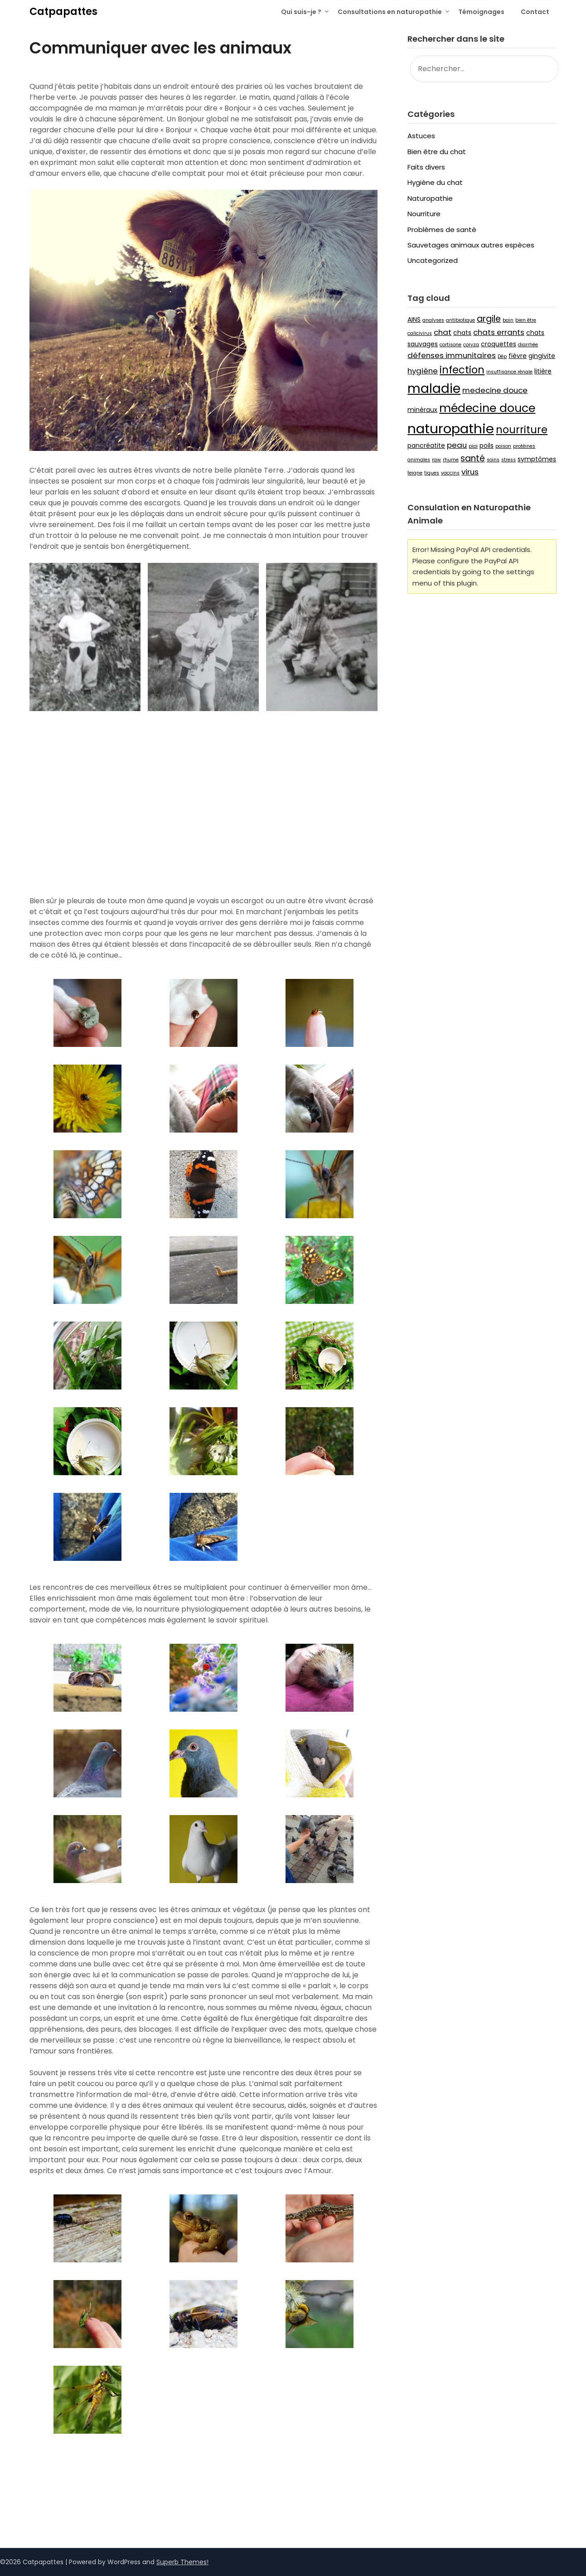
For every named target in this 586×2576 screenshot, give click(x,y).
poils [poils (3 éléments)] (486, 445)
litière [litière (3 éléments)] (543, 371)
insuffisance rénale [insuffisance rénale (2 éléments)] (509, 371)
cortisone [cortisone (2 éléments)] (450, 344)
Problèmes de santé (441, 229)
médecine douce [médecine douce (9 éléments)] (487, 408)
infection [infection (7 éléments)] (462, 370)
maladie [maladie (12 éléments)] (433, 388)
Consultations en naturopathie (390, 11)
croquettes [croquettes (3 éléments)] (498, 344)
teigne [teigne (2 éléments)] (414, 473)
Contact (535, 11)
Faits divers (426, 167)
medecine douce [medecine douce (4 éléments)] (495, 390)
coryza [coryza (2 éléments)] (471, 344)
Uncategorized (432, 260)
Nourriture (424, 213)
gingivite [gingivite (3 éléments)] (541, 355)
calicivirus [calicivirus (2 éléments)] (419, 333)
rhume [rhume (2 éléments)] (451, 459)
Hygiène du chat (435, 182)
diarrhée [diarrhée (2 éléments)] (528, 344)
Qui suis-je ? (301, 11)
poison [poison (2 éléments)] (503, 446)
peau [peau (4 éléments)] (457, 445)
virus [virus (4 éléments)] (470, 471)
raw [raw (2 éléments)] (436, 459)
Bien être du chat (436, 151)
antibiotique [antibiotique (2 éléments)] (460, 320)
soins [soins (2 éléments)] (493, 459)
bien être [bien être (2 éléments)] (525, 320)
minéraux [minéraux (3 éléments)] (422, 409)
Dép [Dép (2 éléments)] (502, 356)
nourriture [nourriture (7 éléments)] (521, 430)
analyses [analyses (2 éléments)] (433, 320)
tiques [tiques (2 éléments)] (431, 473)
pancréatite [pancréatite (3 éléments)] (426, 445)
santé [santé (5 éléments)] (472, 458)
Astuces (421, 135)
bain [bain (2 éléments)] (508, 320)
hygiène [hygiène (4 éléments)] (422, 370)
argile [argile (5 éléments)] (489, 319)
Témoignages (481, 11)
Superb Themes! (182, 2561)
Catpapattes (63, 12)
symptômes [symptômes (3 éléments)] (537, 459)
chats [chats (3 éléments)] (462, 332)
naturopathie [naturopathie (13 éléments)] (450, 428)
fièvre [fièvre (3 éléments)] (518, 355)
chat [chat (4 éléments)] (442, 332)
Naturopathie (430, 198)
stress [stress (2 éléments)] (508, 459)
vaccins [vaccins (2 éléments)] (450, 473)
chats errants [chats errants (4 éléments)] (498, 332)
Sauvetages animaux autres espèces (470, 245)
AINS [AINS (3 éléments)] (414, 319)
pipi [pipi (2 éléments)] (473, 446)
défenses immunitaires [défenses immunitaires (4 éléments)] (451, 355)
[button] (203, 2493)
